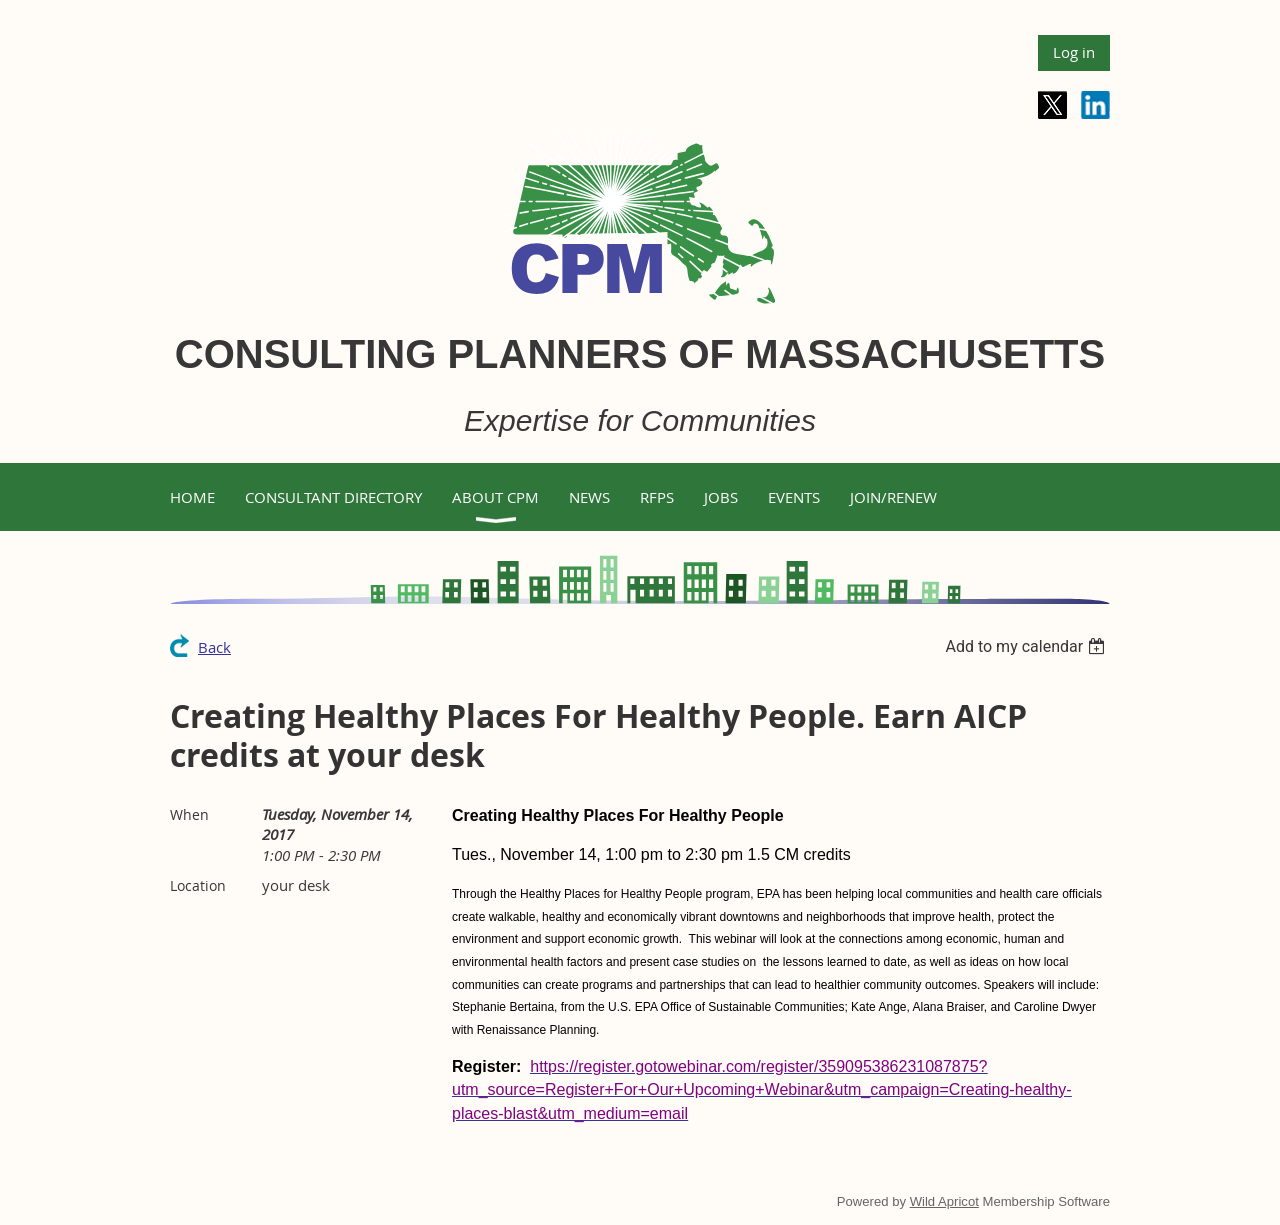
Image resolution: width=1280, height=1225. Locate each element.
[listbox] (1027, 646)
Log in (1074, 52)
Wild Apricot (944, 1201)
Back (214, 647)
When (189, 814)
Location (198, 885)
